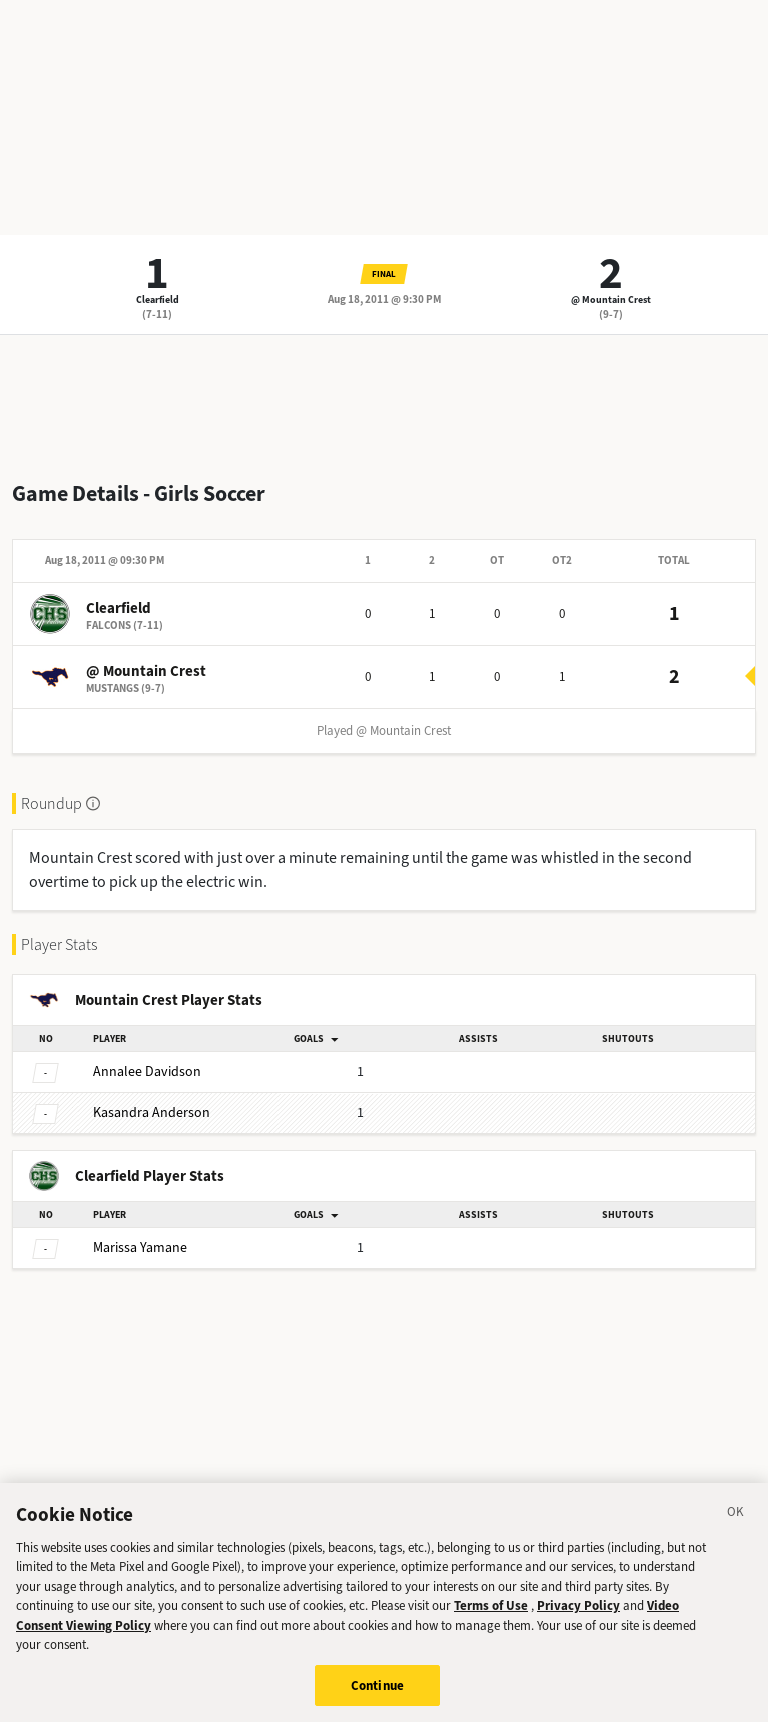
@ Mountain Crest (611, 299)
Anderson (151, 1112)
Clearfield (157, 299)
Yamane (140, 1247)
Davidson (147, 1071)
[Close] (736, 1528)
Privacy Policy (578, 1619)
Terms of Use (491, 1619)
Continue (377, 1699)
